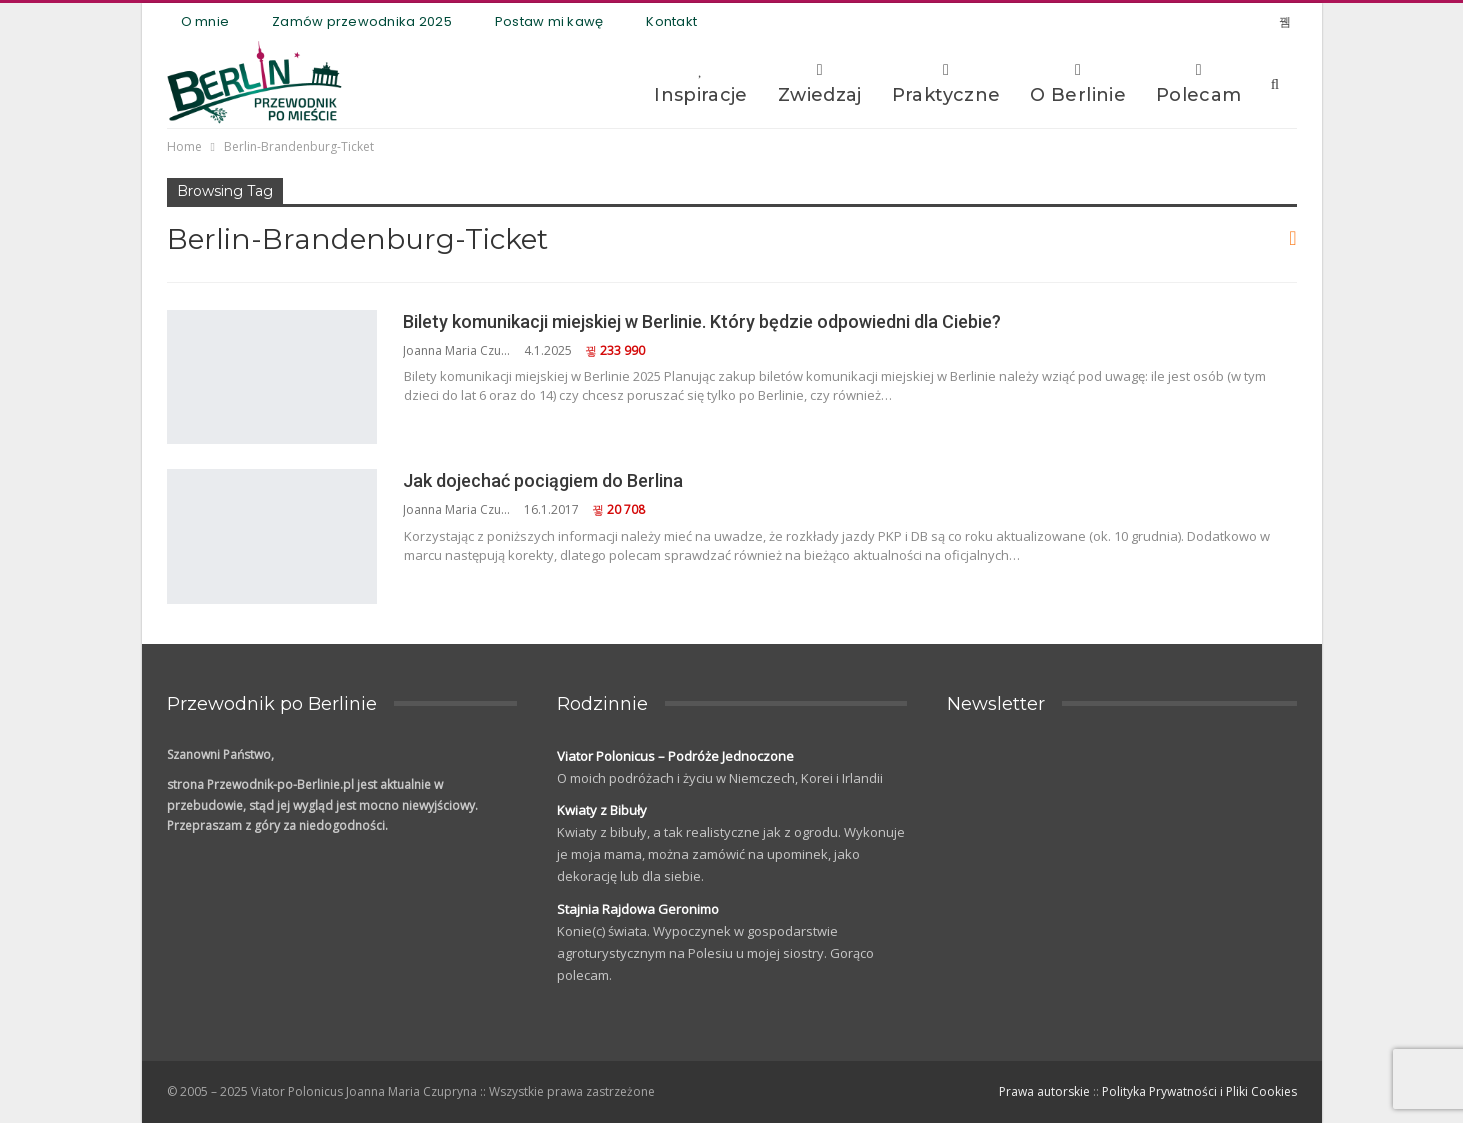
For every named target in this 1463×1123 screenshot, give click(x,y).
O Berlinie (1078, 84)
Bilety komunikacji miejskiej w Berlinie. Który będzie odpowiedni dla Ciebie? (702, 321)
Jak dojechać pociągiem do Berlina (543, 480)
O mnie (205, 21)
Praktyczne (946, 84)
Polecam (1199, 84)
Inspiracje (701, 84)
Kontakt (671, 21)
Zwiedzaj (820, 84)
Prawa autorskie (1044, 1091)
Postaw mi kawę (549, 21)
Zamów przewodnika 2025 (362, 21)
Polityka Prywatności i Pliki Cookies (1199, 1091)
